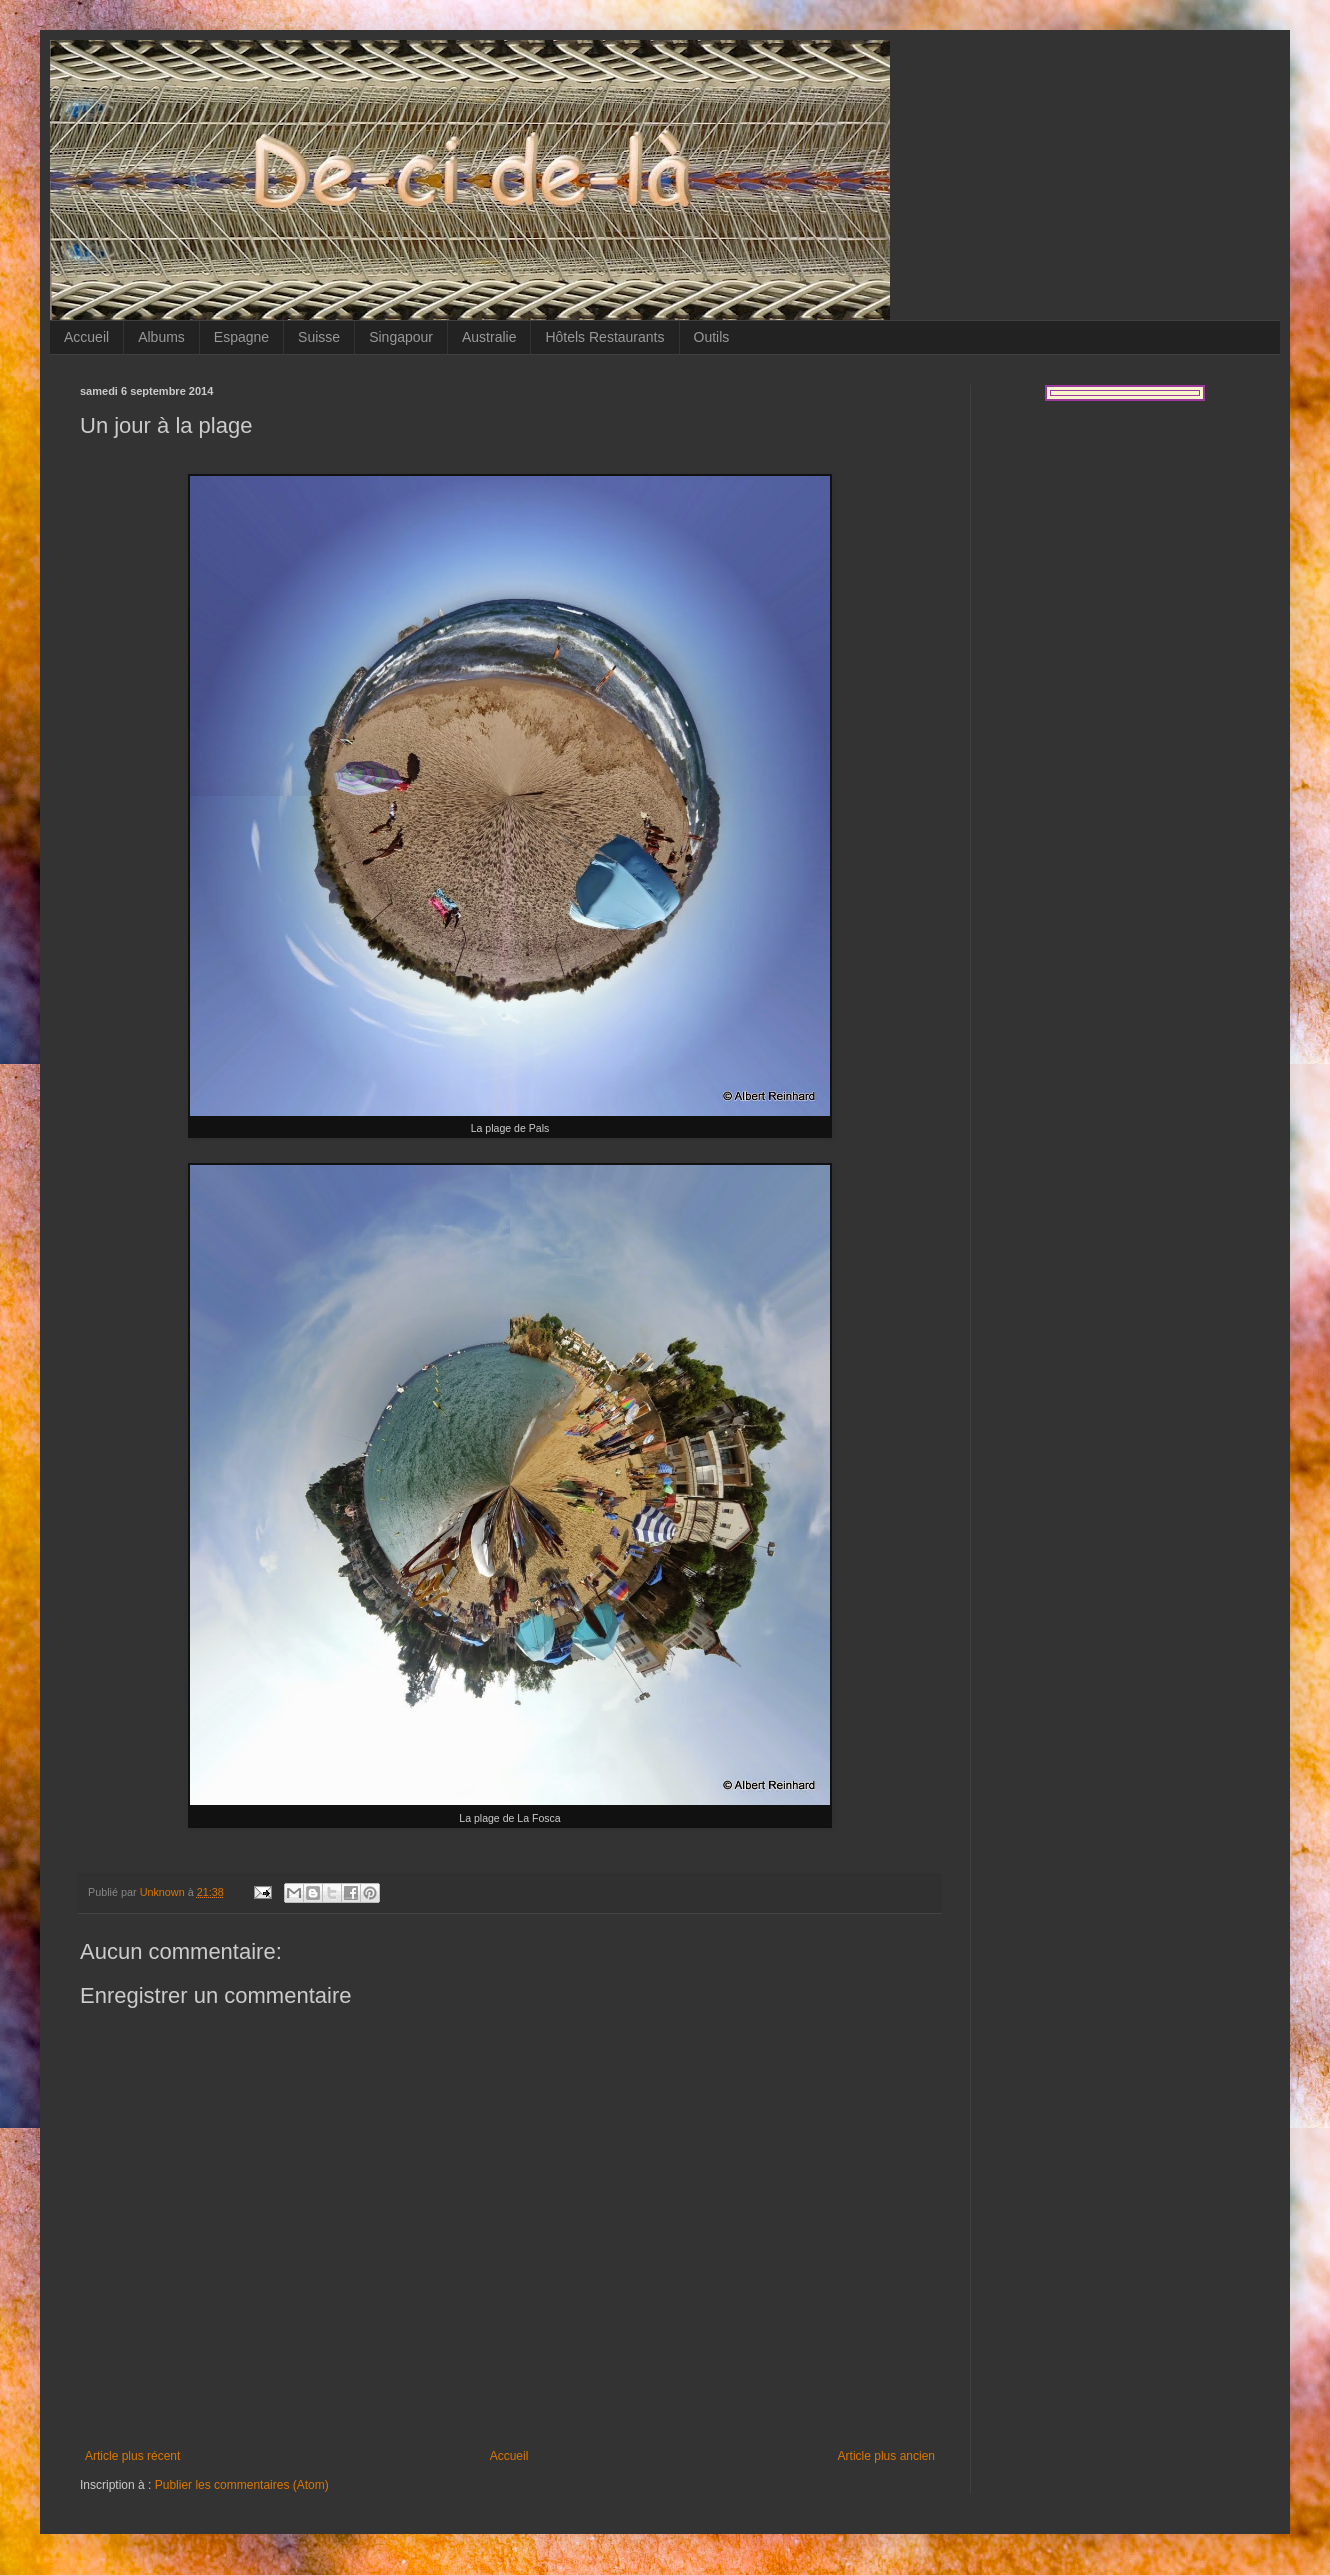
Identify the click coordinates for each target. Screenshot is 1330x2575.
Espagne (241, 337)
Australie (489, 337)
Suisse (319, 337)
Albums (161, 337)
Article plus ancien (886, 2456)
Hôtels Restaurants (604, 337)
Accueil (86, 337)
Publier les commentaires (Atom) (242, 2485)
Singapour (401, 337)
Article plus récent (132, 2456)
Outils (712, 337)
